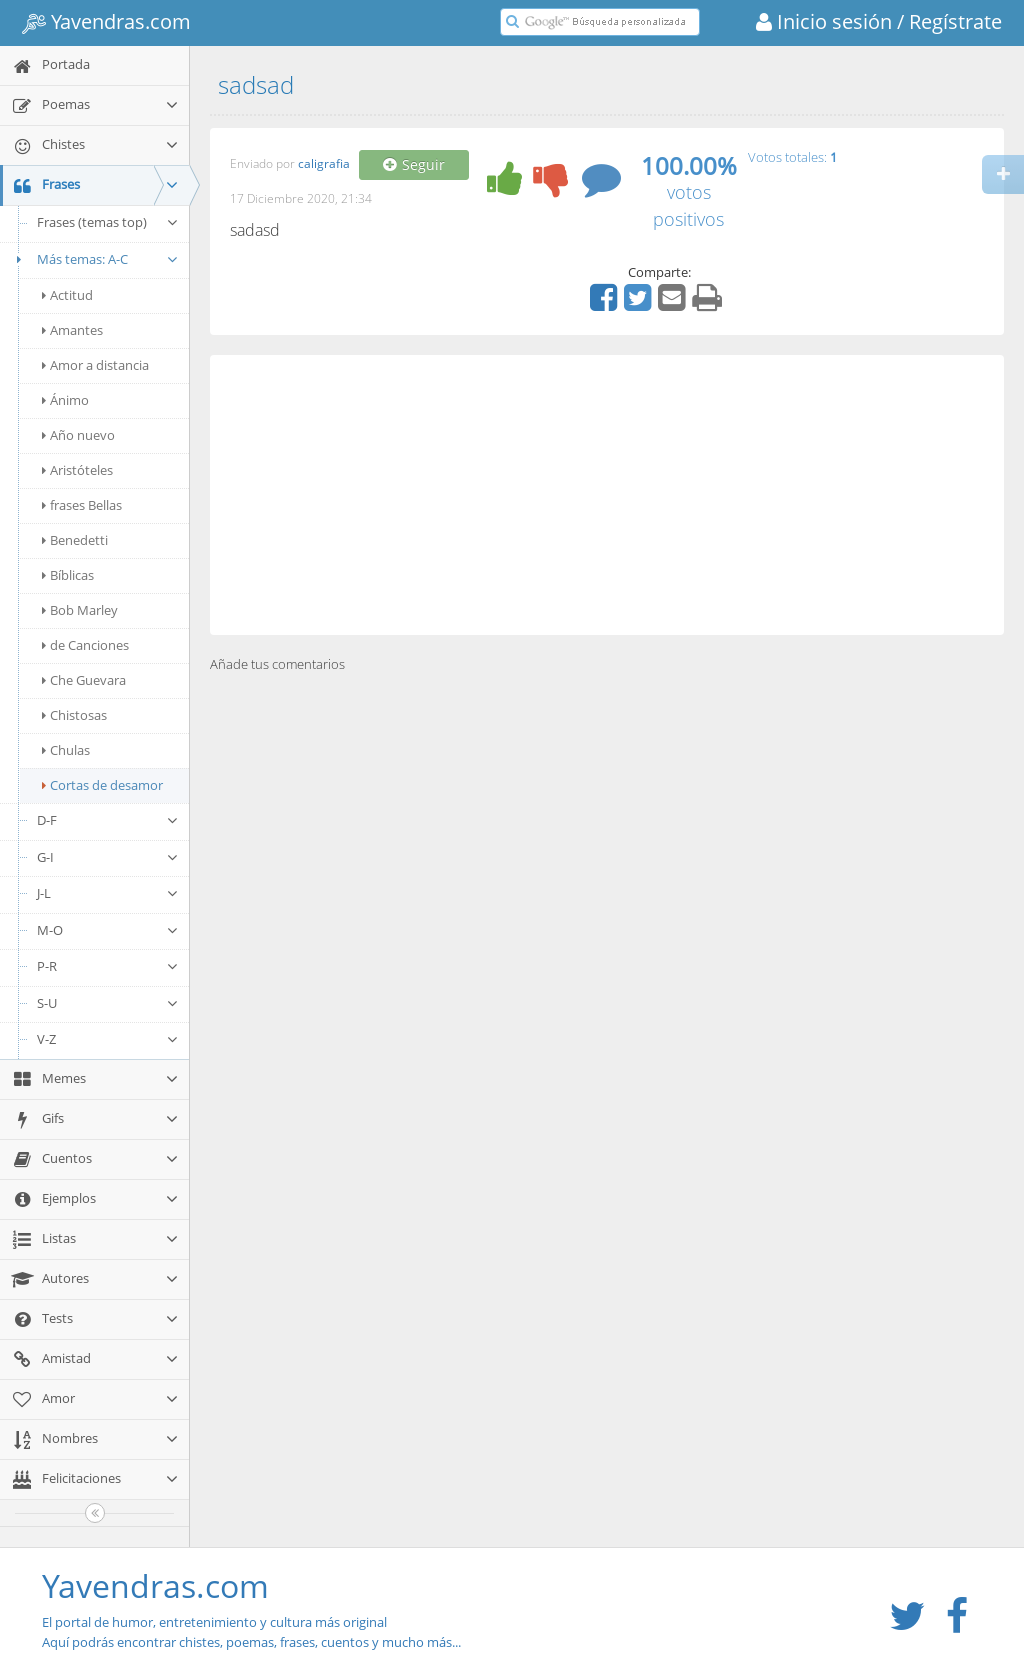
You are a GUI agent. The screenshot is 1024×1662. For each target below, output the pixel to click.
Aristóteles (77, 470)
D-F (108, 820)
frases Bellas (82, 505)
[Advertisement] (607, 495)
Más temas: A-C (94, 259)
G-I (108, 857)
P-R (108, 966)
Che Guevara (84, 680)
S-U (108, 1003)
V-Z (108, 1039)
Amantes (72, 330)
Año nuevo (78, 435)
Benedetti (75, 540)
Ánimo (65, 400)
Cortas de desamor (102, 785)
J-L (108, 893)
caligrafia (324, 164)
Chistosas (74, 715)
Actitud (67, 295)
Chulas (66, 750)
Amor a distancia (95, 365)
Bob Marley (80, 610)
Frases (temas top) (108, 222)
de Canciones (85, 645)
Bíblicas (68, 575)
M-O (108, 930)
